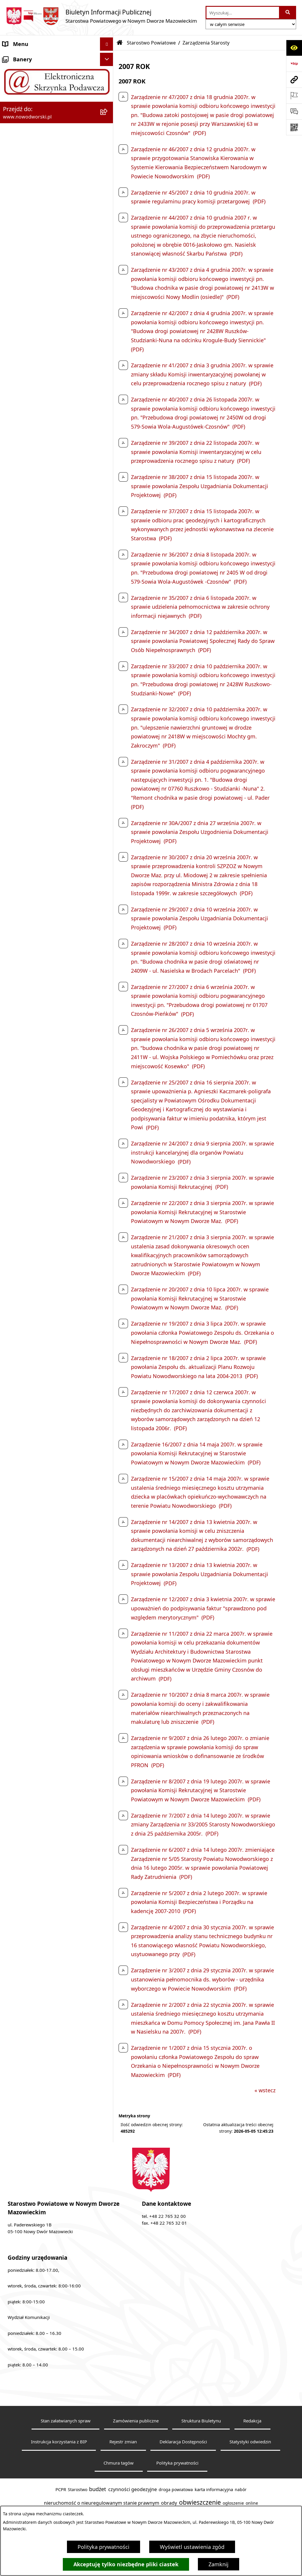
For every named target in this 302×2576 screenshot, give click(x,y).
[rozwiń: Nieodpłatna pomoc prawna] (108, 254)
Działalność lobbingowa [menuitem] (32, 280)
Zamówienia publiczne (136, 2421)
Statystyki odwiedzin (250, 2442)
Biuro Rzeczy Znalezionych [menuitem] (35, 214)
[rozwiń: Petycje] (108, 267)
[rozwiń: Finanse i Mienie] (108, 227)
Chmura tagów (119, 2463)
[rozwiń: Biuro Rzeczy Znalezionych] (108, 214)
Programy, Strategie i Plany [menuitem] (37, 201)
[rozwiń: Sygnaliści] (108, 360)
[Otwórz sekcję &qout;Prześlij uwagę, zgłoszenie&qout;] (294, 111)
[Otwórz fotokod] (294, 127)
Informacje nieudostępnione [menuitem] (38, 373)
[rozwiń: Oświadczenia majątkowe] (108, 320)
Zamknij (219, 2564)
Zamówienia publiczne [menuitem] (30, 333)
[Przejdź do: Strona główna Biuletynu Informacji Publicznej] (119, 42)
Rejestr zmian (123, 2442)
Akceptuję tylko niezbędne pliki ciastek (125, 2564)
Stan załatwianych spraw (66, 2421)
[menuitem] (56, 101)
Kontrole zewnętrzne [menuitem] (28, 307)
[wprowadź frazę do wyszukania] (243, 12)
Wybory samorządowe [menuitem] (30, 346)
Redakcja (252, 2421)
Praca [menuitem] (10, 187)
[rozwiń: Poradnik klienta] (108, 174)
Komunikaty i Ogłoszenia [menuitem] (34, 240)
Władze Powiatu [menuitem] (22, 148)
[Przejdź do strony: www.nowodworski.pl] (294, 80)
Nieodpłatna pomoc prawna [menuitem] (38, 254)
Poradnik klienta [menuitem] (23, 174)
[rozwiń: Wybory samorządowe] (108, 347)
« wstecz (265, 2090)
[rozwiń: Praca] (108, 188)
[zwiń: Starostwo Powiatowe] (108, 84)
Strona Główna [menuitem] (21, 57)
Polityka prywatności (103, 2546)
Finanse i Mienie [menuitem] (23, 227)
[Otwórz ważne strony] (294, 95)
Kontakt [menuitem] (12, 70)
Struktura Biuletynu (201, 2421)
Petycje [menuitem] (12, 267)
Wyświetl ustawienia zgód (192, 2546)
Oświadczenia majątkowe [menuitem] (34, 320)
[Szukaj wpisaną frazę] (288, 12)
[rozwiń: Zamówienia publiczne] (108, 334)
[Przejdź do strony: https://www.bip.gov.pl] (294, 64)
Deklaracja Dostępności (183, 2442)
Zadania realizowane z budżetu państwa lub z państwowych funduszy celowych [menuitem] (50, 394)
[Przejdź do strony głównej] (101, 16)
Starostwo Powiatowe (151, 42)
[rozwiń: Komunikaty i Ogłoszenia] (108, 241)
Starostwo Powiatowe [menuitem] (30, 83)
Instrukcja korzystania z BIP (59, 2442)
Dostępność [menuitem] (17, 134)
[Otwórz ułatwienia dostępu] (294, 48)
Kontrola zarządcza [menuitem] (26, 293)
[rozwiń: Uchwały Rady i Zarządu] (108, 161)
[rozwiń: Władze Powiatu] (108, 148)
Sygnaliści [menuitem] (15, 360)
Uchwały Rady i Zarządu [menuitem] (32, 161)
